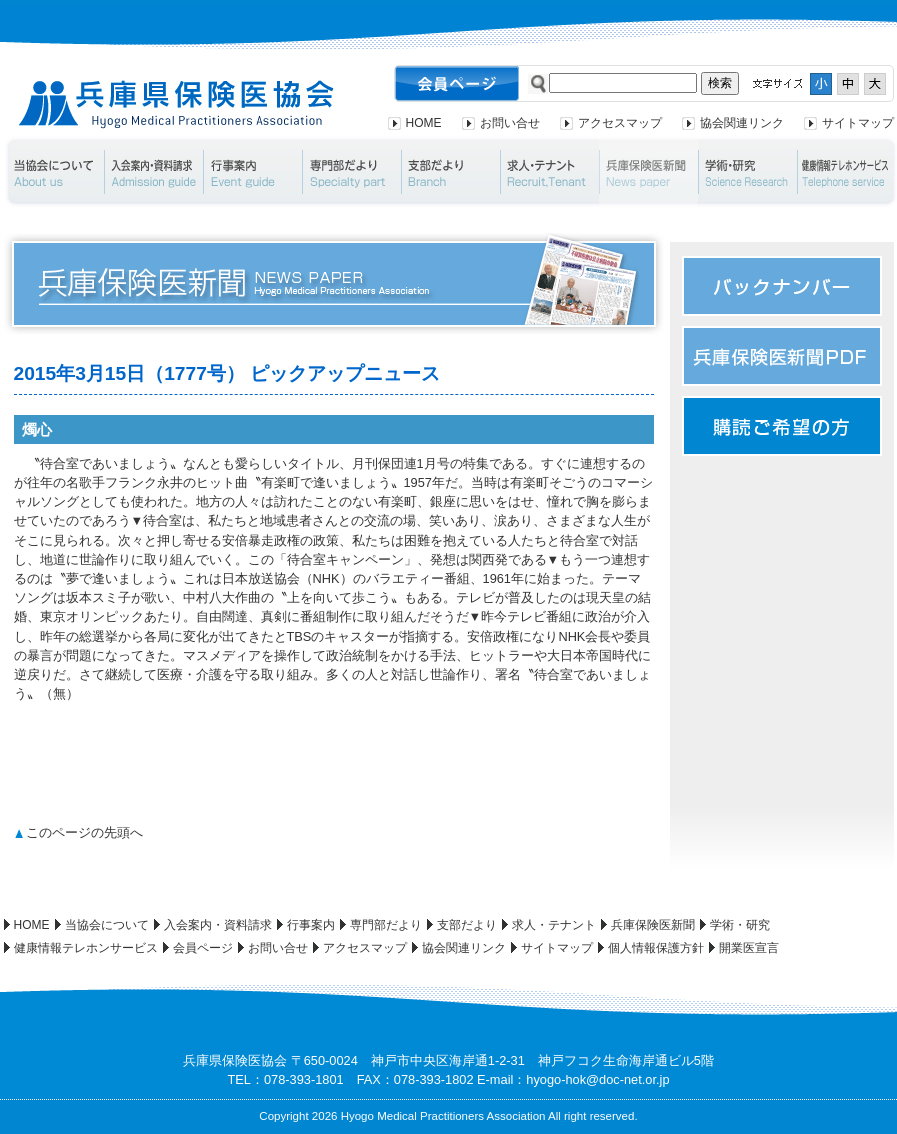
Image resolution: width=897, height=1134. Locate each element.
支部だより (450, 172)
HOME (424, 123)
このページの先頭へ (84, 832)
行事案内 (252, 172)
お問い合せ (510, 123)
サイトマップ (858, 123)
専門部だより (351, 172)
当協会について (53, 172)
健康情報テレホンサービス (86, 948)
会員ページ (203, 948)
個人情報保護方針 (656, 948)
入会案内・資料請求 (153, 172)
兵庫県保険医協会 (176, 104)
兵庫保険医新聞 (648, 172)
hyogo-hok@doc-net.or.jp (597, 1079)
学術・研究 (747, 172)
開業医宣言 (749, 948)
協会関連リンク (742, 123)
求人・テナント (549, 172)
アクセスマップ (620, 123)
